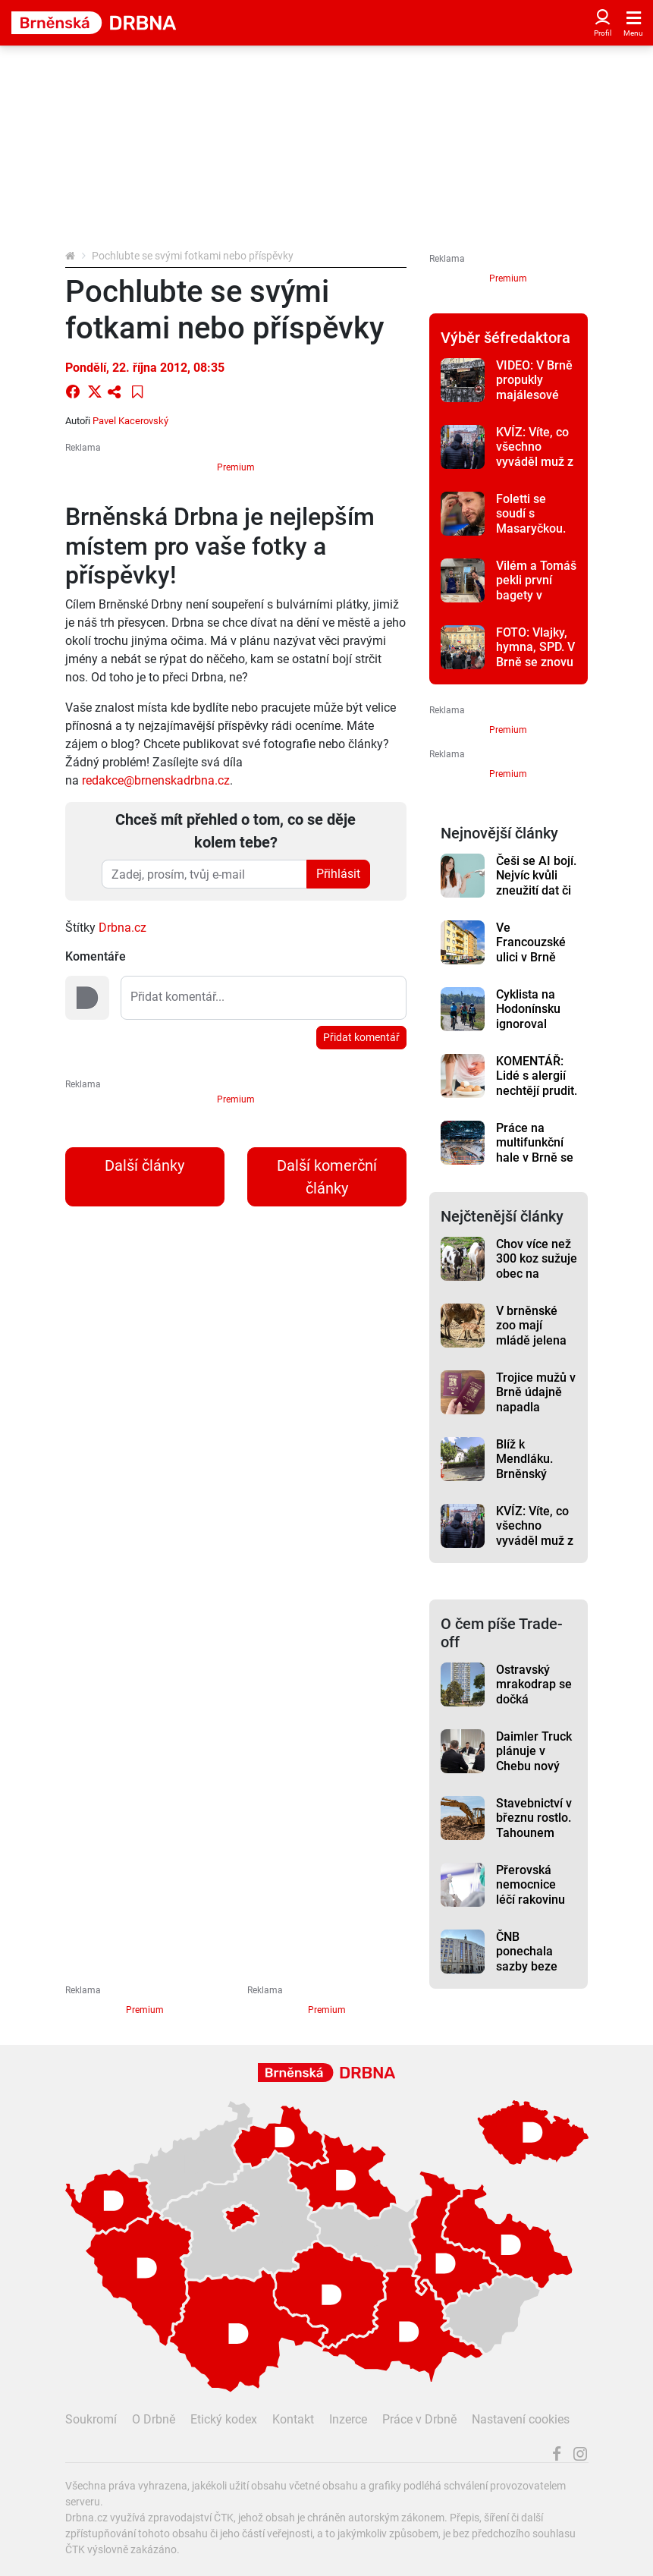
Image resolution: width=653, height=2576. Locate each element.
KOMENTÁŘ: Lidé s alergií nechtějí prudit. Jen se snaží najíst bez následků (536, 1098)
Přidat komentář (361, 1037)
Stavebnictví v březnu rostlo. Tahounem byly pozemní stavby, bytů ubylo (534, 1840)
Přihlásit (338, 874)
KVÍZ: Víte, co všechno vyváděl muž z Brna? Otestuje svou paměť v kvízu (536, 469)
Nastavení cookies (521, 2419)
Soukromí (91, 2419)
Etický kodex (223, 2419)
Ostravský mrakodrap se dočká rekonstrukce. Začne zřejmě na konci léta (534, 1706)
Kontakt (293, 2419)
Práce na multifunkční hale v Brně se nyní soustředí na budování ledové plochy (534, 1165)
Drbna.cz (122, 927)
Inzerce (348, 2419)
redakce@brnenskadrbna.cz (156, 780)
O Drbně (153, 2419)
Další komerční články (327, 1176)
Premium (236, 467)
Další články (144, 1165)
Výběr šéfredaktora (505, 338)
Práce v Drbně (419, 2419)
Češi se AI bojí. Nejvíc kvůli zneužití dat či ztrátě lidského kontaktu (536, 890)
